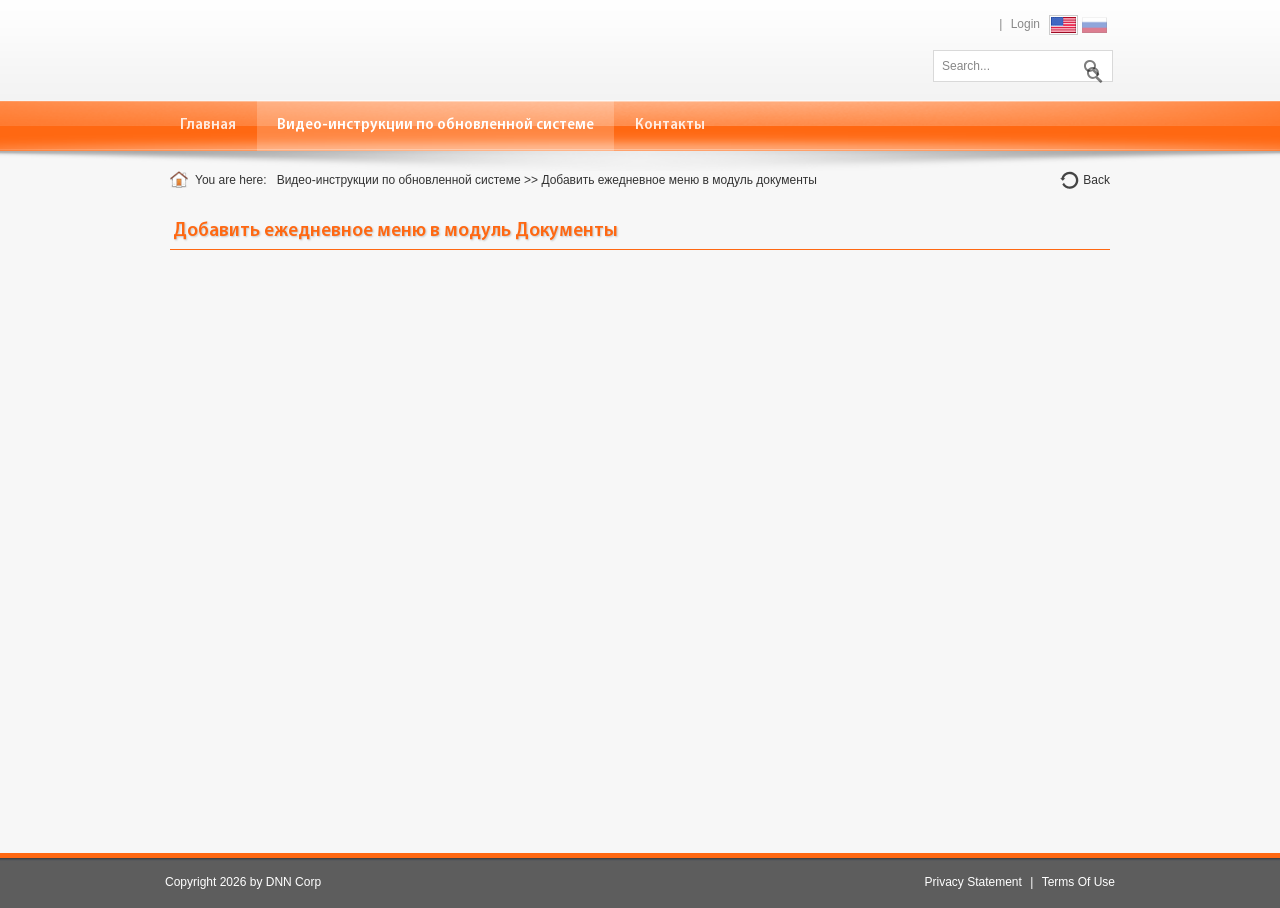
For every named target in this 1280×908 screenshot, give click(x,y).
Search (1090, 64)
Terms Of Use (1078, 882)
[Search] (1023, 66)
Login (1025, 24)
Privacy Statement (972, 882)
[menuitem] (436, 125)
